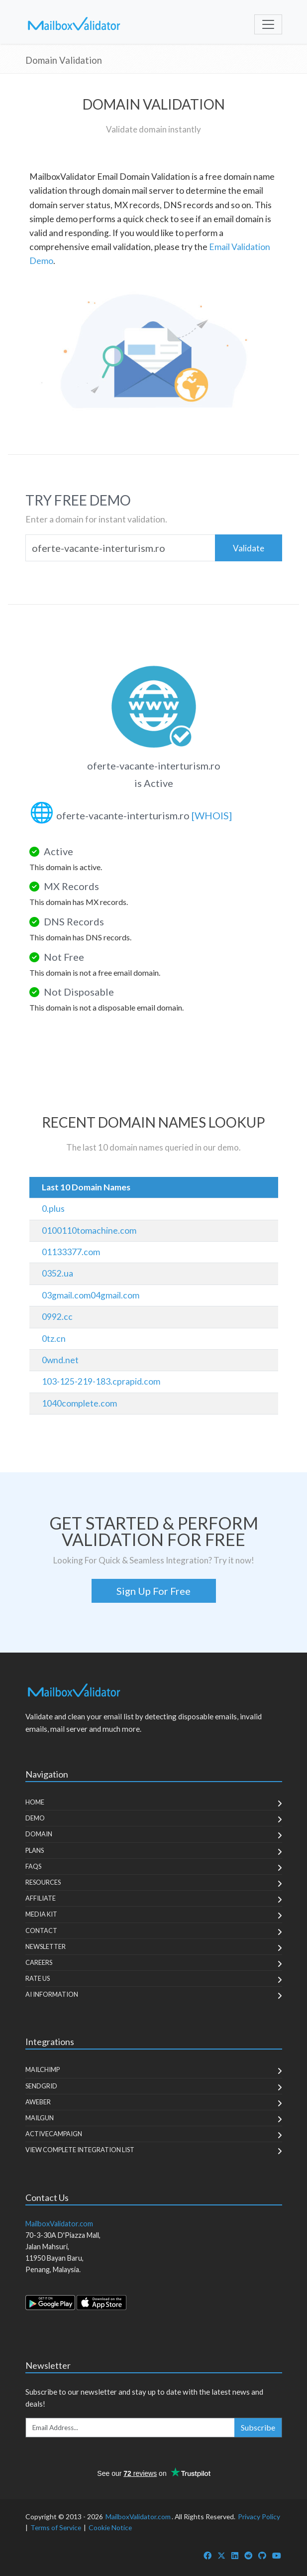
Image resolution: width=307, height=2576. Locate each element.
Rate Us (37, 1978)
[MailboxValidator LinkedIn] (234, 2555)
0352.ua (57, 1273)
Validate (248, 548)
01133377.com (71, 1252)
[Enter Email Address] (130, 2427)
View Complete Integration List (79, 2150)
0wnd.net (60, 1360)
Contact (41, 1930)
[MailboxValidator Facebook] (207, 2555)
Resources (43, 1882)
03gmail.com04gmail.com (90, 1295)
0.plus (53, 1208)
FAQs (33, 1866)
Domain (38, 1834)
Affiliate (40, 1898)
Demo (35, 1818)
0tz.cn (54, 1338)
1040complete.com (79, 1403)
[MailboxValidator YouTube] (276, 2555)
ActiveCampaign (53, 2134)
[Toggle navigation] (268, 24)
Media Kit (41, 1914)
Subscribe (258, 2427)
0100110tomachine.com (89, 1230)
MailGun (39, 2118)
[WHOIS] (212, 815)
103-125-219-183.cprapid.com (101, 1381)
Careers (38, 1962)
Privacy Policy (259, 2516)
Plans (34, 1850)
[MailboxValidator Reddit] (248, 2555)
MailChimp (42, 2069)
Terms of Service (55, 2527)
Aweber (38, 2102)
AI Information (51, 1994)
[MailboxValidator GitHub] (262, 2555)
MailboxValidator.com (138, 2516)
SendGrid (41, 2086)
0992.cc (57, 1316)
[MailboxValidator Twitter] (221, 2555)
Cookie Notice (110, 2527)
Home (34, 1802)
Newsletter (45, 1946)
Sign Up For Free (153, 1591)
